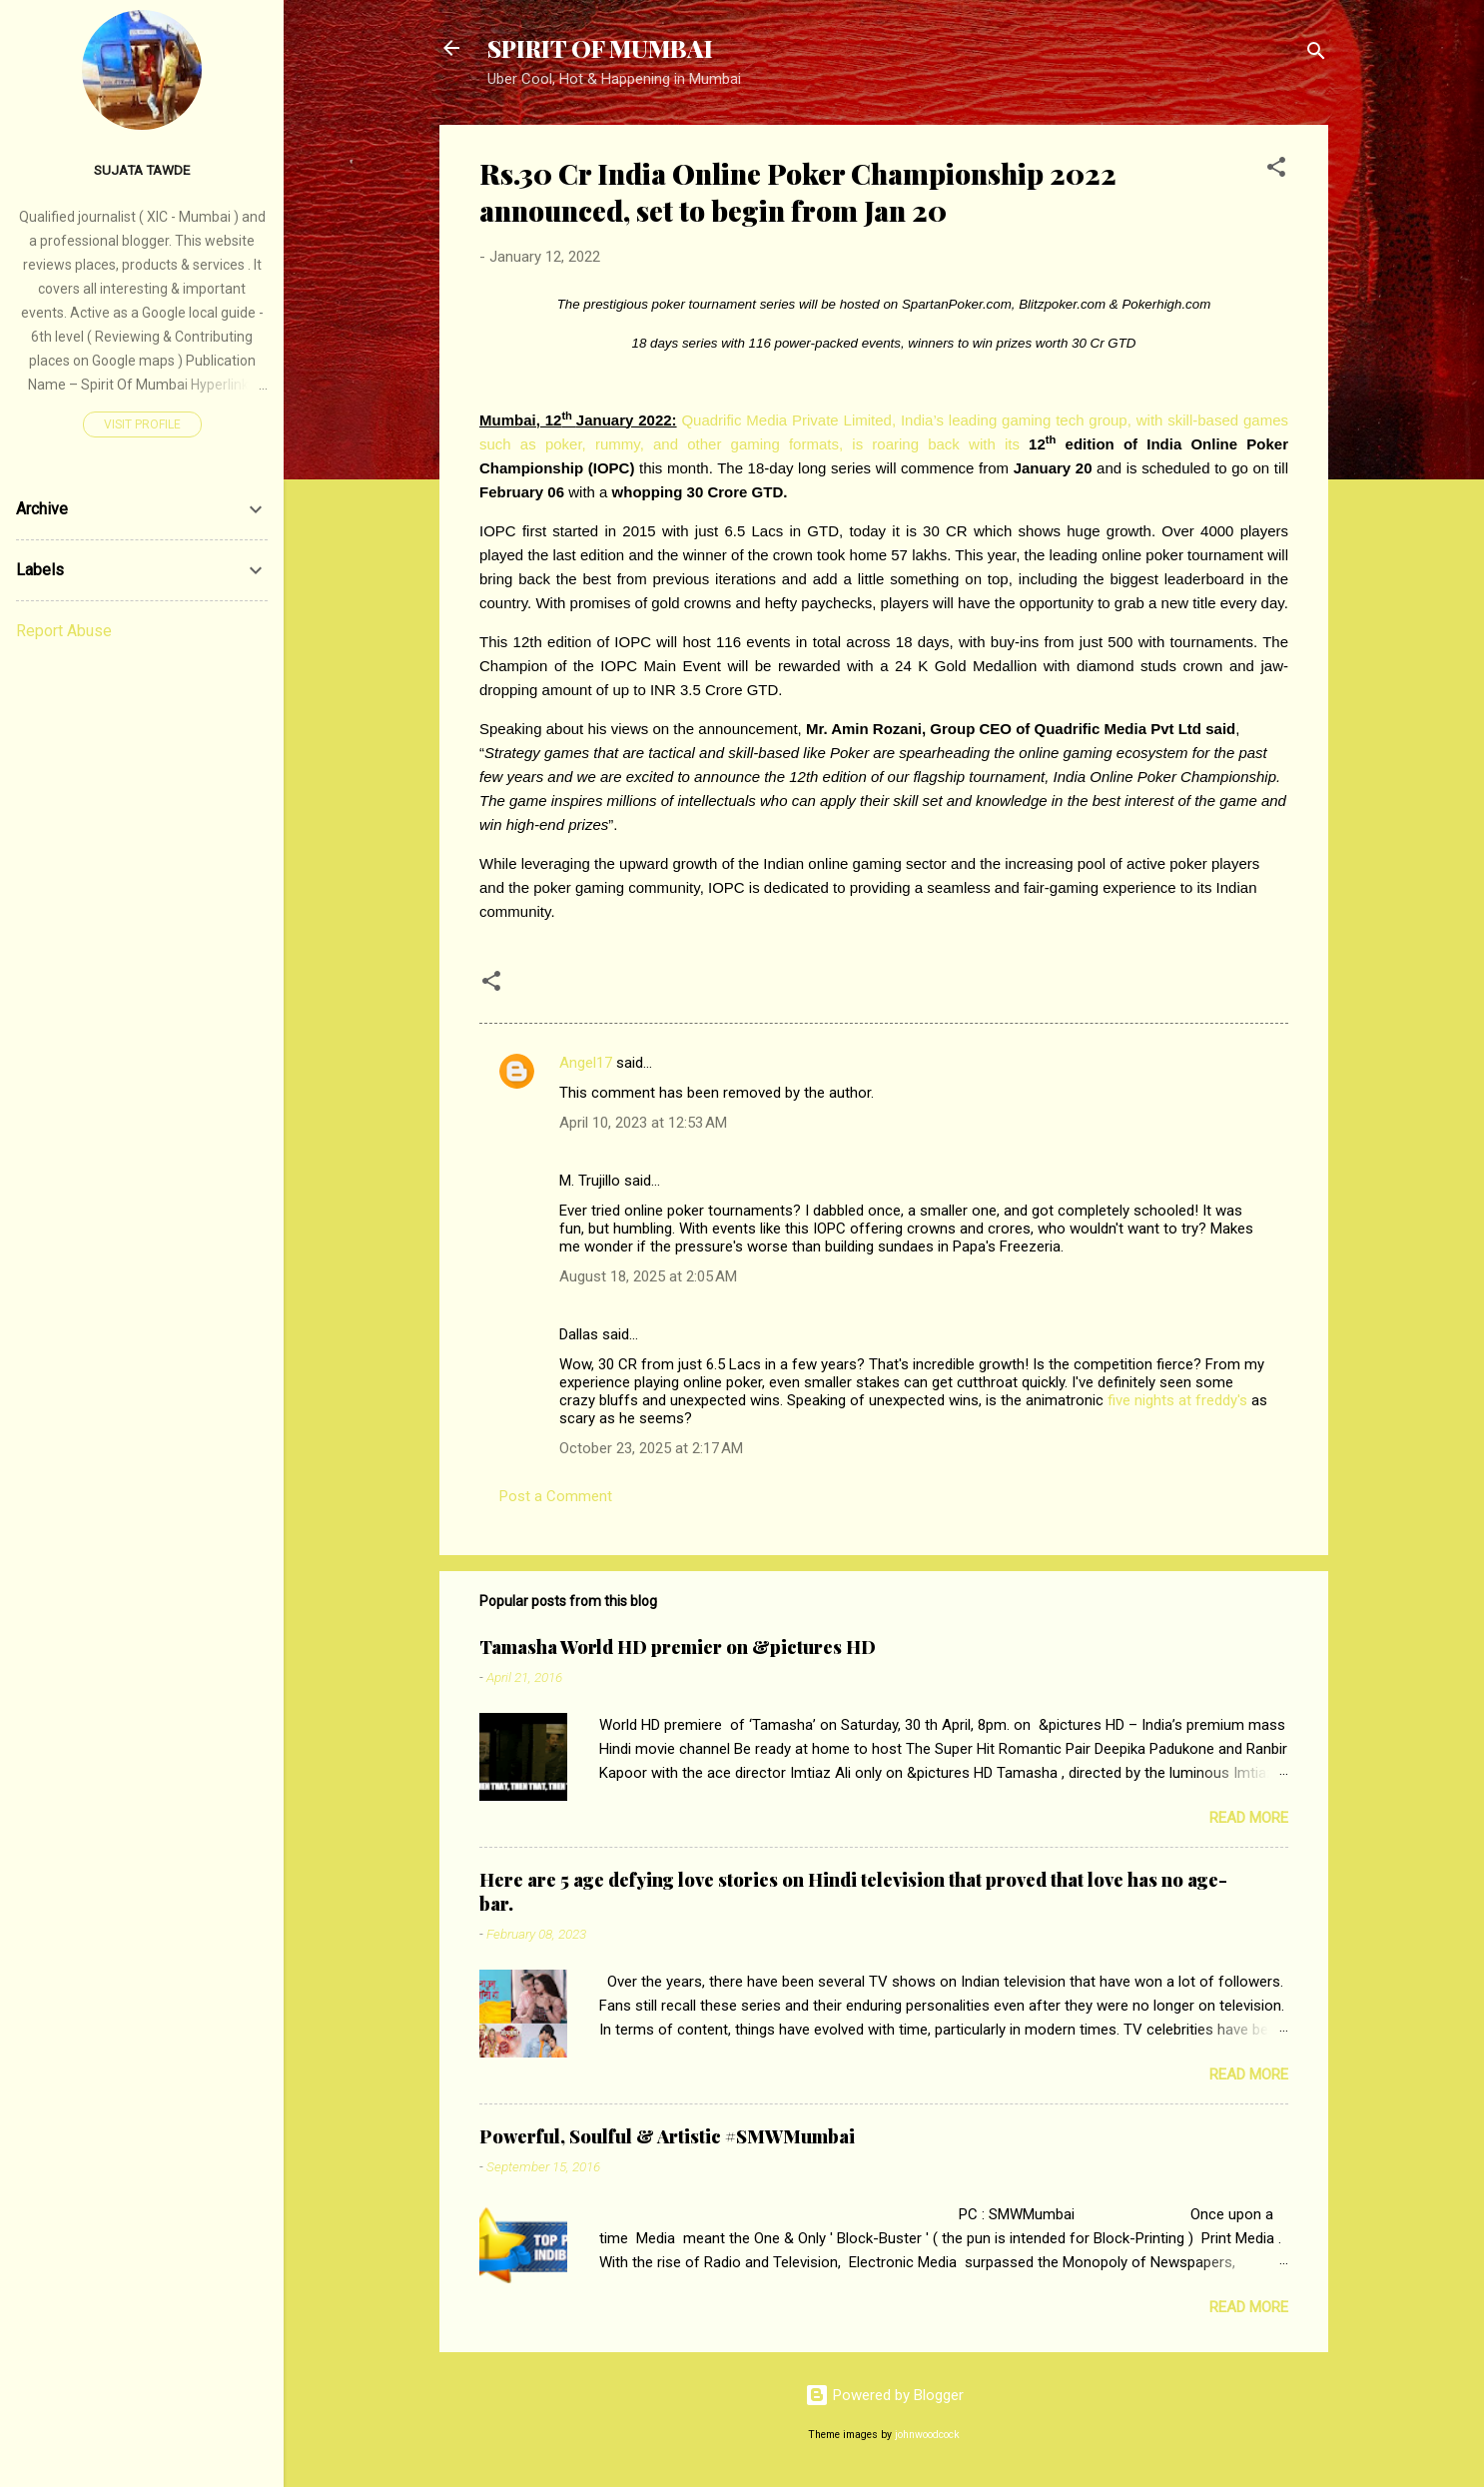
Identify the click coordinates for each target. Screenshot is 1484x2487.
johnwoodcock (927, 2434)
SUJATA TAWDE (142, 170)
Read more (1248, 1818)
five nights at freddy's (1177, 1400)
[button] (1276, 170)
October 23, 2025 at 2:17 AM (651, 1448)
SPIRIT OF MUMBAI (600, 48)
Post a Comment (555, 1496)
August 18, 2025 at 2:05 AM (648, 1276)
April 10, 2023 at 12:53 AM (643, 1123)
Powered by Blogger (884, 2395)
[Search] (1316, 54)
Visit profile (142, 424)
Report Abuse (64, 630)
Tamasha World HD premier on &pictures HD (677, 1647)
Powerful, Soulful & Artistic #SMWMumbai (667, 2136)
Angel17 (585, 1063)
